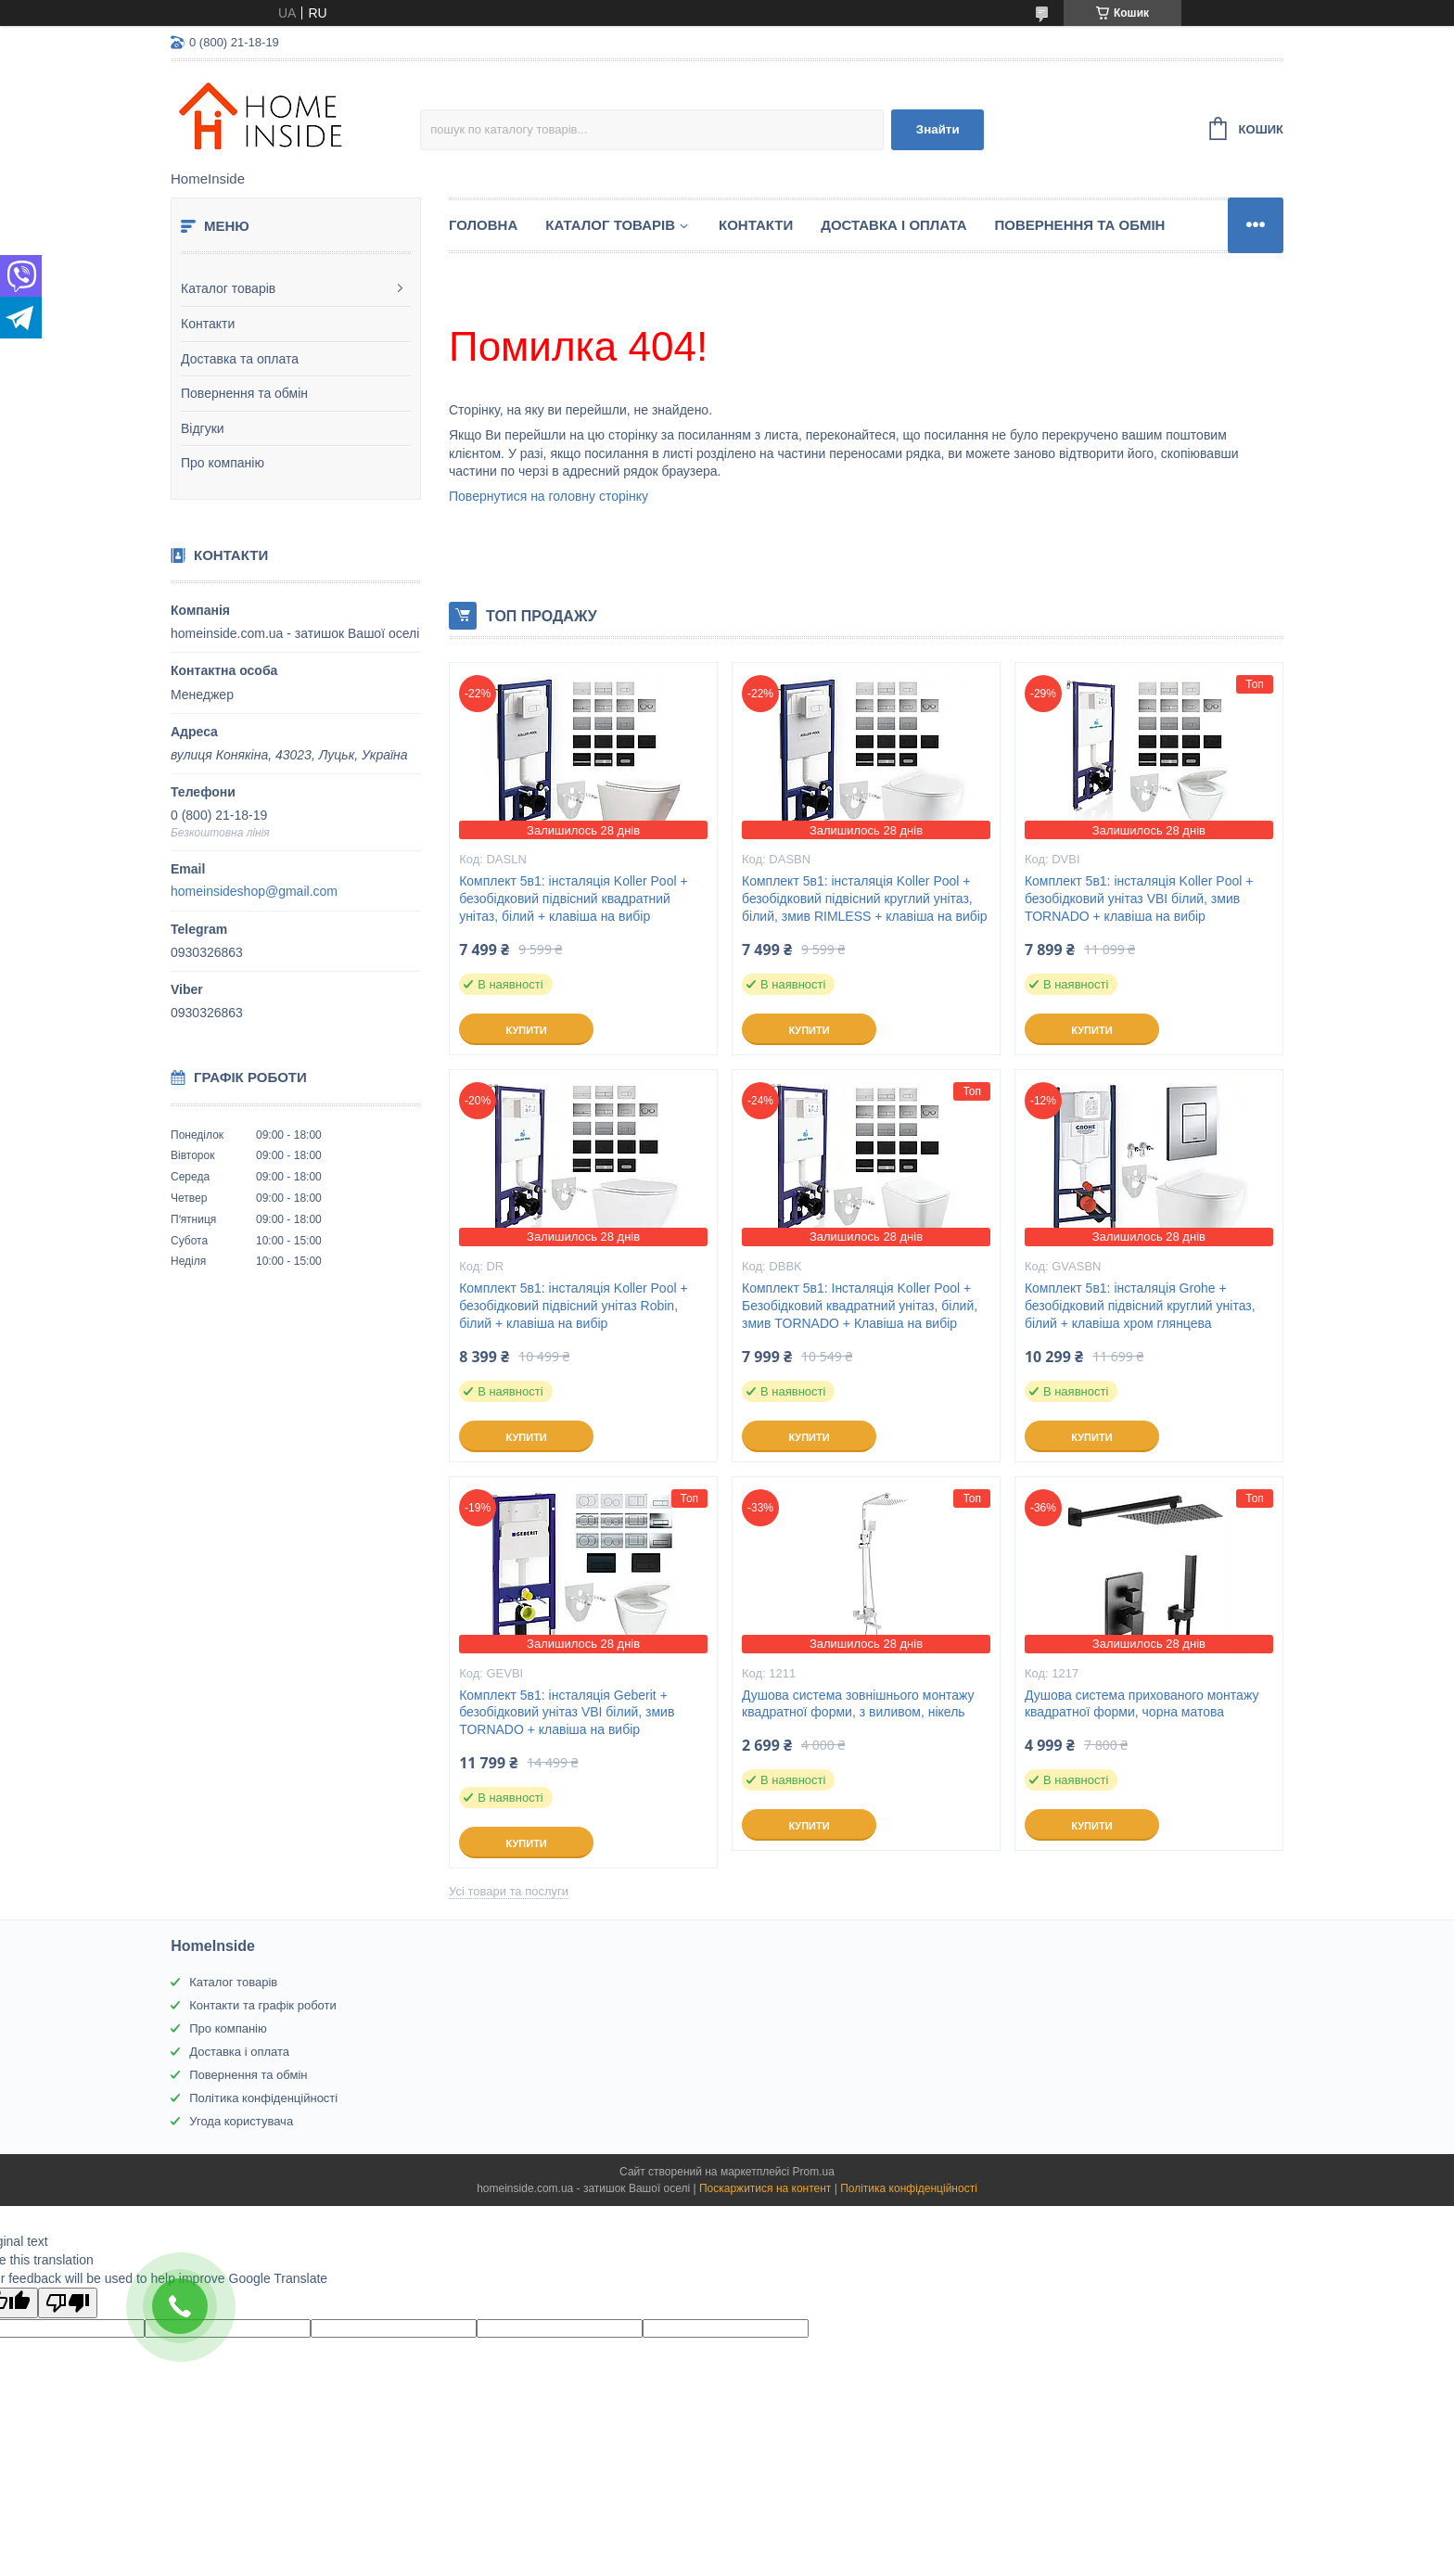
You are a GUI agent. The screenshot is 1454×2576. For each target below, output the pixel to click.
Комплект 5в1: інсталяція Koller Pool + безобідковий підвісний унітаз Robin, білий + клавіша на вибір (573, 1306)
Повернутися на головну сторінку (548, 496)
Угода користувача (241, 2121)
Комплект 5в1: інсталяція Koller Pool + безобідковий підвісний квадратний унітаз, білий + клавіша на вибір (573, 899)
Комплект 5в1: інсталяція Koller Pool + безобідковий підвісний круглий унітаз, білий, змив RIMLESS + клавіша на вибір (865, 899)
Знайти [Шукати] (938, 129)
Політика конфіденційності (263, 2098)
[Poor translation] (67, 2303)
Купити (525, 1030)
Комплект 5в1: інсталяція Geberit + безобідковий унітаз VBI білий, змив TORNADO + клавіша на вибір (566, 1713)
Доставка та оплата (240, 358)
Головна (483, 225)
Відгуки (202, 428)
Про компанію (222, 462)
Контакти (208, 323)
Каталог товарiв (610, 225)
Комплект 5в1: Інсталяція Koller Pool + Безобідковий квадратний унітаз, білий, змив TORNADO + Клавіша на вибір (859, 1306)
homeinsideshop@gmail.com (254, 891)
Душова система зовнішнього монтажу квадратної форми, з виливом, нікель (858, 1704)
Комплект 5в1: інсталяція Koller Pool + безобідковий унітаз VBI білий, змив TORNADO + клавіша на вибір (1139, 899)
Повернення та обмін (244, 393)
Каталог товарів (228, 288)
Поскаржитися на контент (765, 2188)
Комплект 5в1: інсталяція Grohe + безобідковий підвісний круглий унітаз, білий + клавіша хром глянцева (1140, 1306)
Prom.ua (814, 2171)
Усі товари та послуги (508, 1891)
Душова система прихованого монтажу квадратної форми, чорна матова (1142, 1704)
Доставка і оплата (893, 225)
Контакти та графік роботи (262, 2005)
